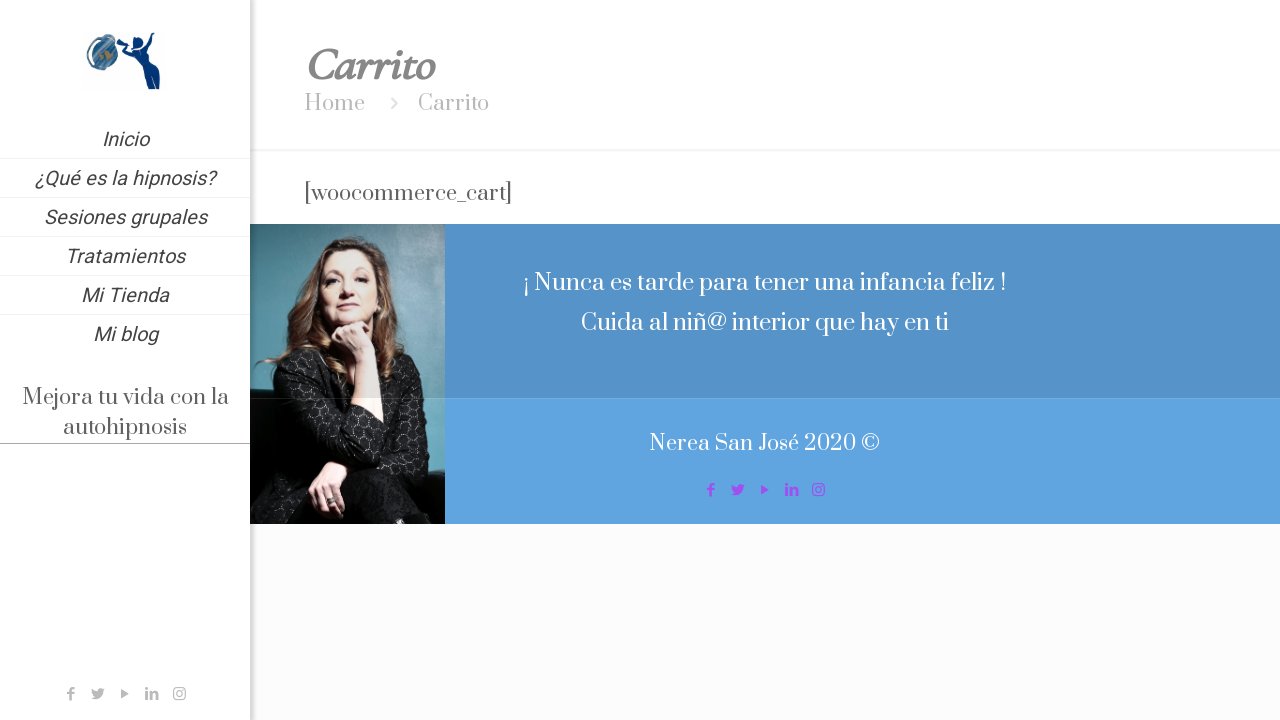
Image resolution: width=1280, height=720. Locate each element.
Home (334, 103)
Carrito (453, 103)
